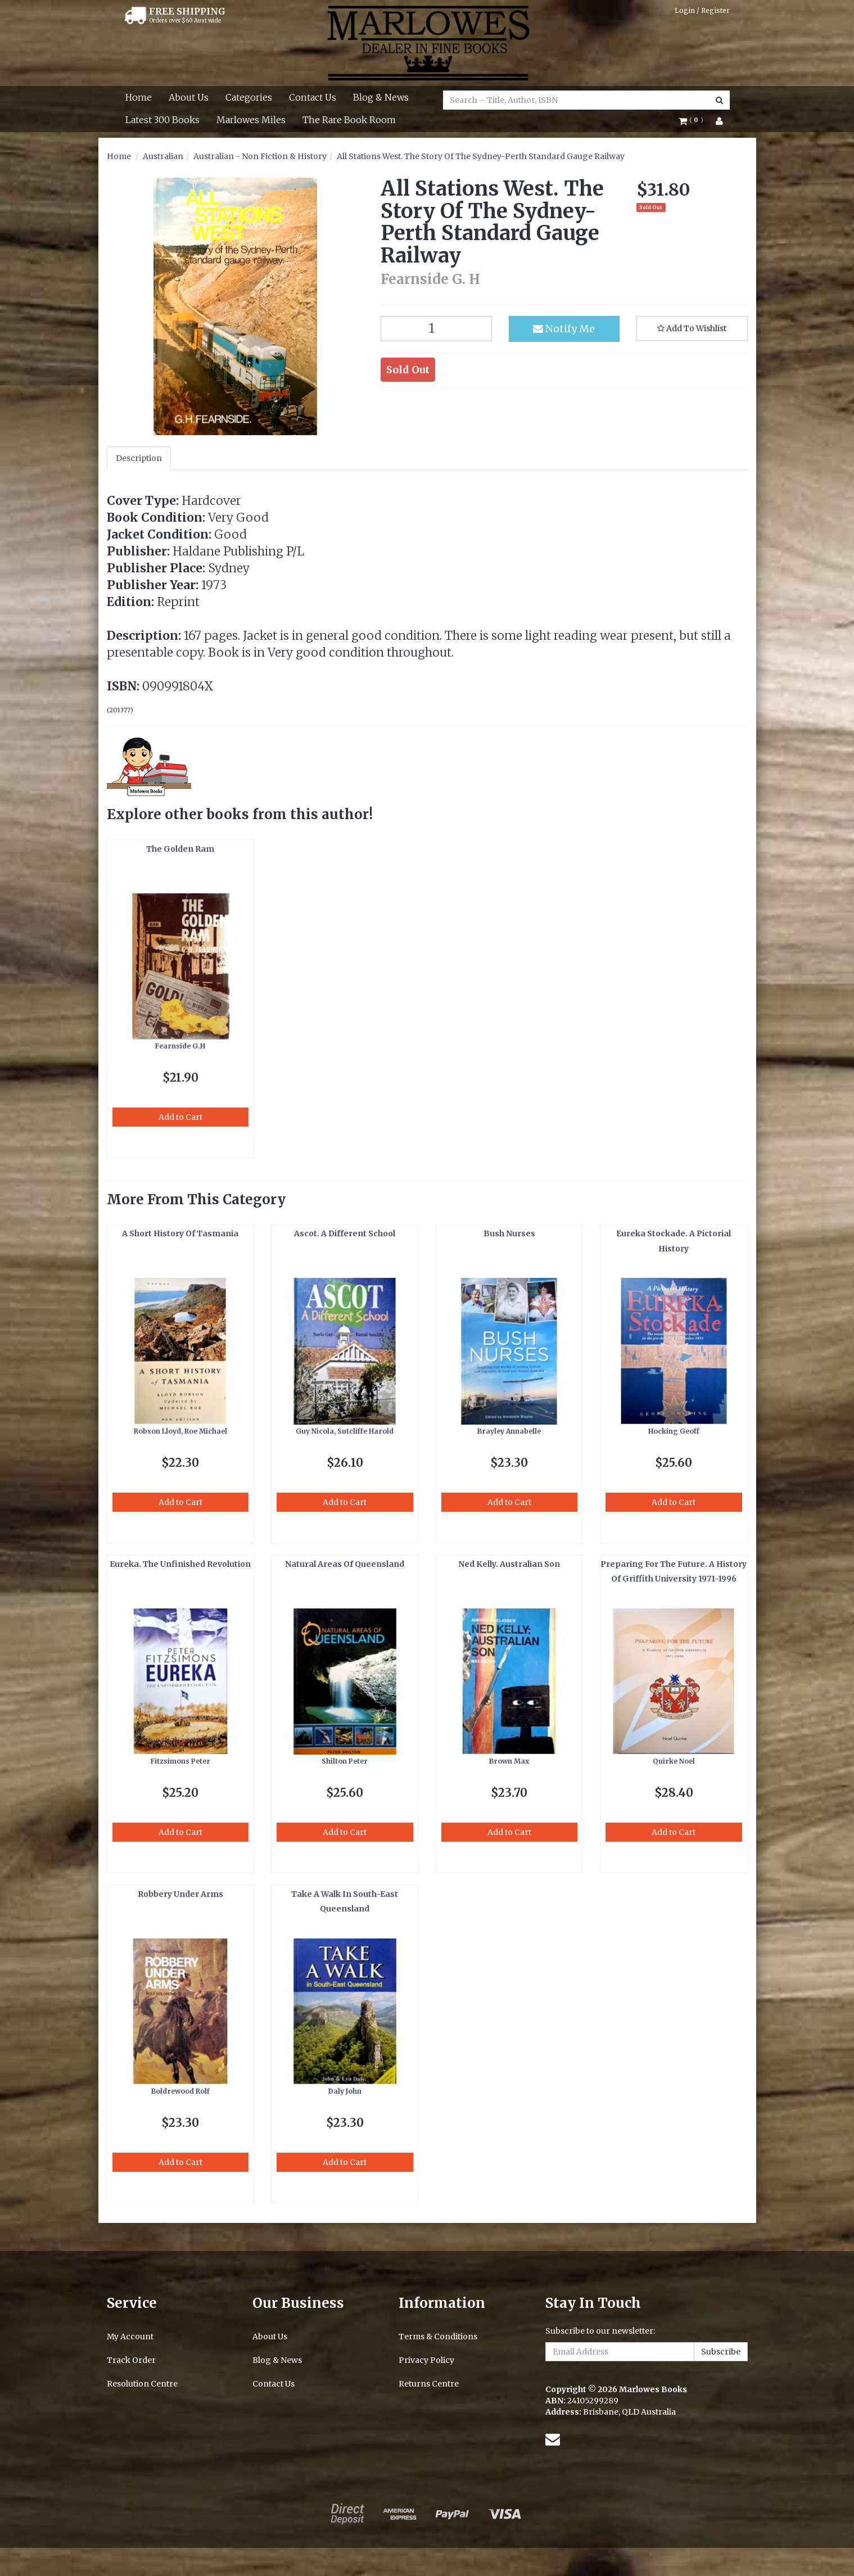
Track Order (131, 2360)
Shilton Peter (345, 1761)
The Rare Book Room (349, 119)
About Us (189, 97)
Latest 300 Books (162, 119)
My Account (130, 2336)
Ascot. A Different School (344, 1233)
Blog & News (381, 97)
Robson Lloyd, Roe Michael (180, 1431)
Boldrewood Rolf (180, 2091)
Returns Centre (429, 2384)
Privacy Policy (426, 2360)
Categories (248, 97)
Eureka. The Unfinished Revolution (180, 1564)
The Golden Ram (180, 849)
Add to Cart (180, 1117)
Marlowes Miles (251, 119)
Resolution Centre (142, 2384)
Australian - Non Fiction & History (260, 156)
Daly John (345, 2091)
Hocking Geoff (673, 1431)
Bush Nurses (509, 1233)
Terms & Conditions (438, 2336)
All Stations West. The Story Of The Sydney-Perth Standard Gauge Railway (481, 156)
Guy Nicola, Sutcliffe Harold (345, 1431)
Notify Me (564, 328)
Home (138, 97)
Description (139, 458)
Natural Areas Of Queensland (344, 1564)
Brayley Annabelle (509, 1431)
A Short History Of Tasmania (180, 1233)
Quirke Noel (674, 1761)
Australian (163, 156)
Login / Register (702, 10)
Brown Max (509, 1761)
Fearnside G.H (180, 1046)
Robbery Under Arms (180, 1894)
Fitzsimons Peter (180, 1761)
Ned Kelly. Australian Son (509, 1564)
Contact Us (312, 97)
